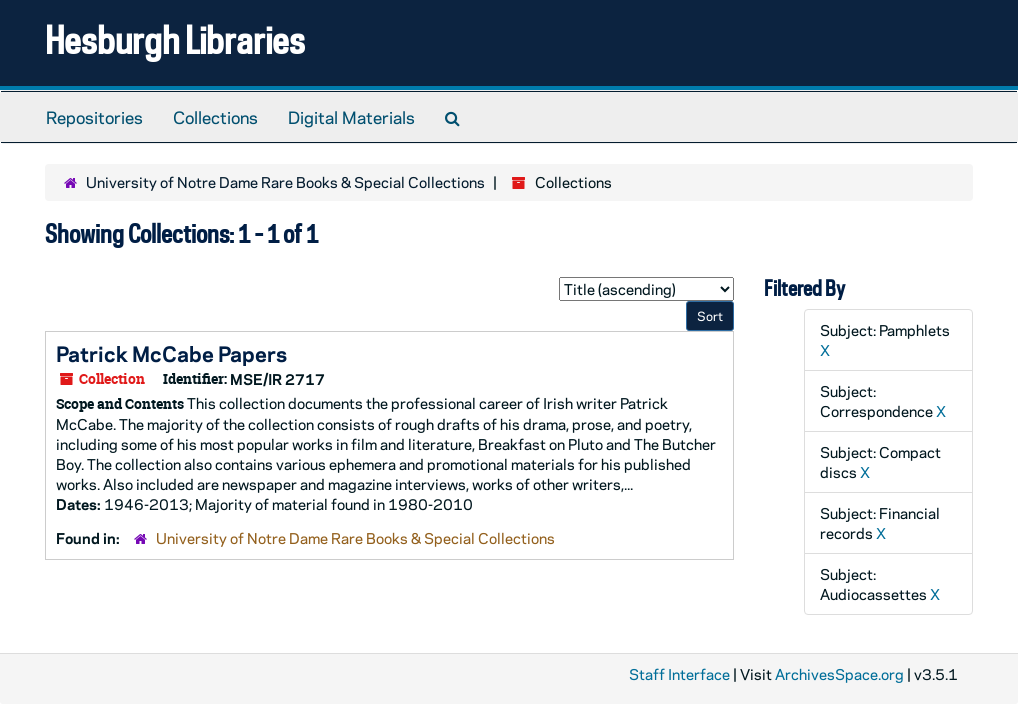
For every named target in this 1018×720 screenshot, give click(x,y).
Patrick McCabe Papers (171, 353)
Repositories (94, 117)
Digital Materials (351, 117)
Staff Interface (679, 674)
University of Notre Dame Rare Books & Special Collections (285, 182)
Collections (215, 117)
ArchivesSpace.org (839, 674)
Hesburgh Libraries (175, 39)
